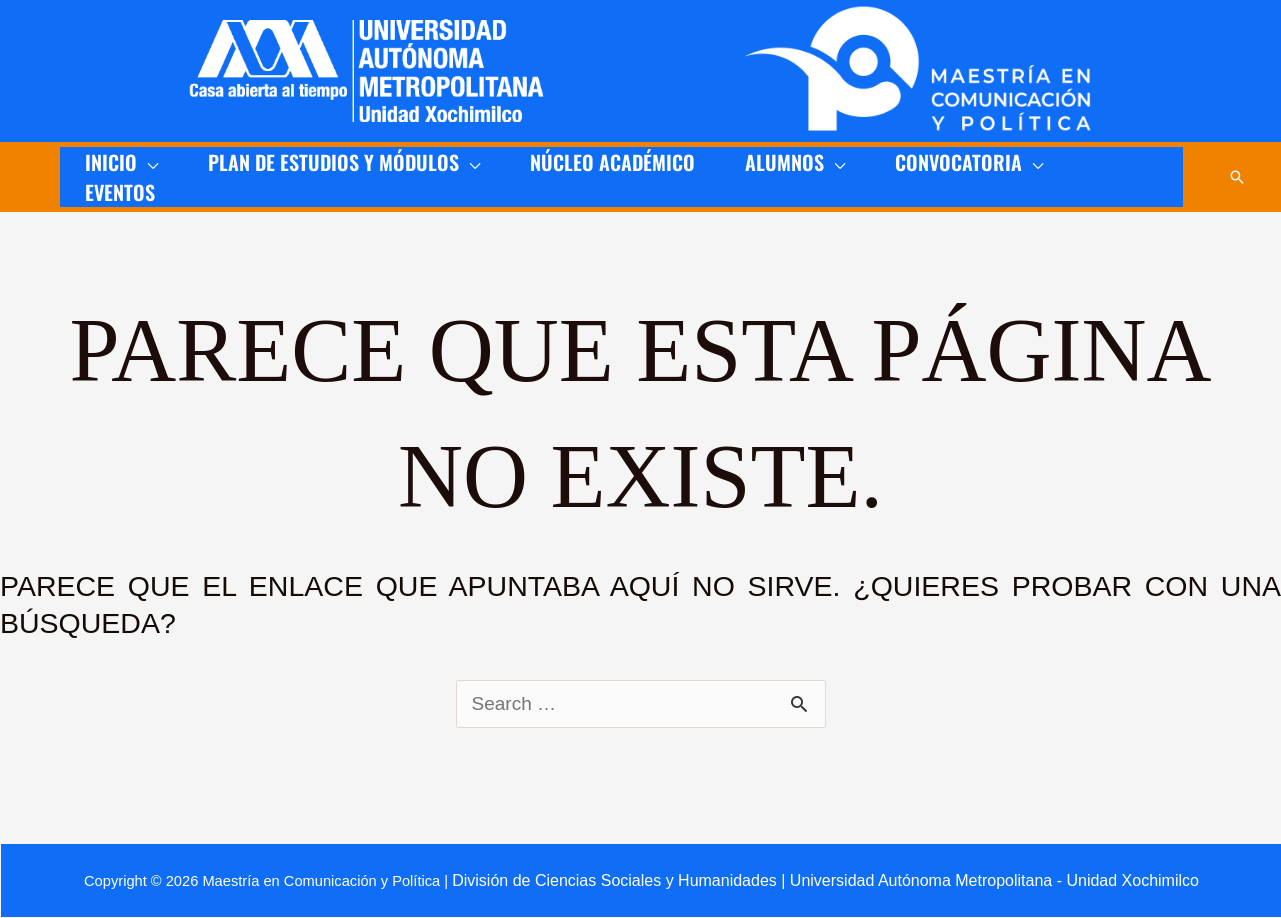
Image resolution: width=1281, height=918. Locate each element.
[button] (1237, 177)
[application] (147, 162)
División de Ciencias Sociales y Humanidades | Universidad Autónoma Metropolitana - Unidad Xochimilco (825, 880)
